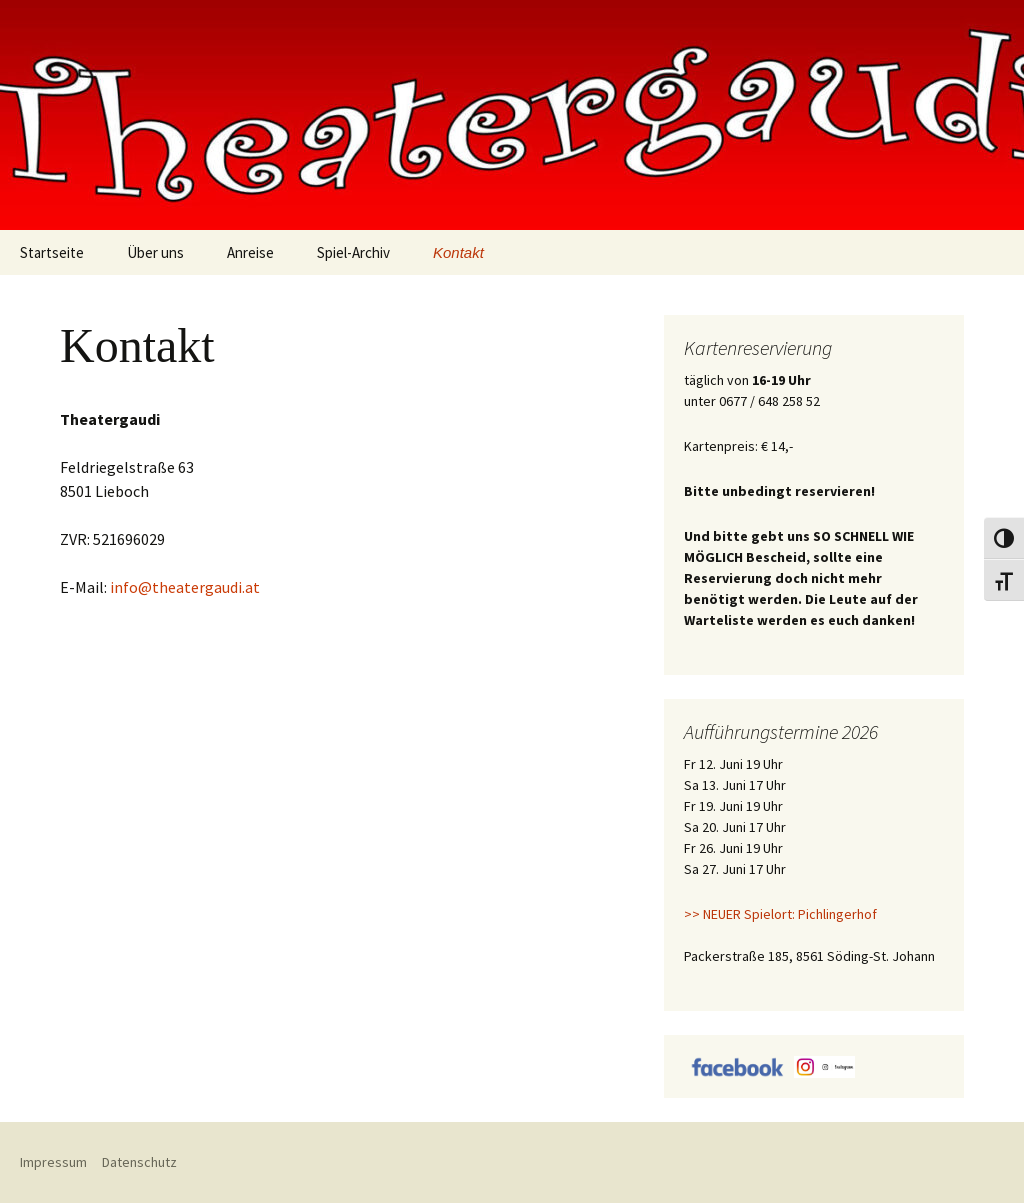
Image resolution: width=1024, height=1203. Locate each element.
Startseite (52, 252)
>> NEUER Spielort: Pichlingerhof (780, 914)
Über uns (155, 252)
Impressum (53, 1162)
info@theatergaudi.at (185, 587)
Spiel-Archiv (353, 252)
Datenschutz (139, 1162)
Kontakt (458, 252)
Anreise (250, 252)
